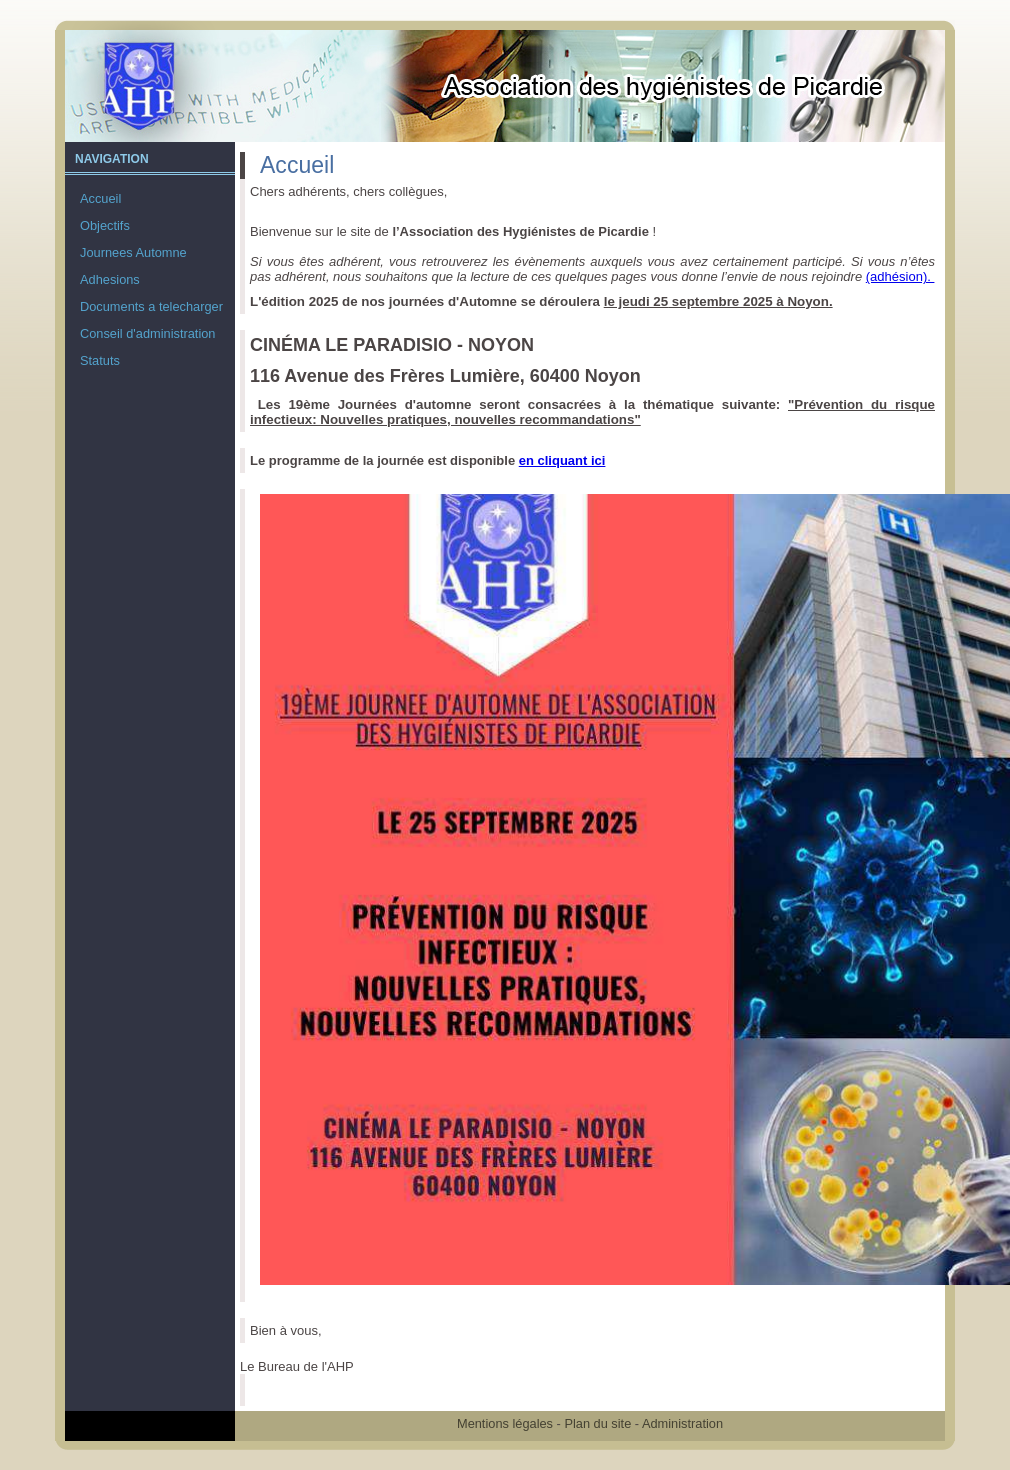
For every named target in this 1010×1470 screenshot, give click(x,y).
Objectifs (105, 225)
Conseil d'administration (147, 333)
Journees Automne (133, 252)
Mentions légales (505, 1423)
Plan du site (597, 1423)
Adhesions (110, 279)
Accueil (100, 198)
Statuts (100, 360)
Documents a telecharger (151, 306)
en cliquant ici (562, 460)
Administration (682, 1423)
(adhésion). (900, 276)
